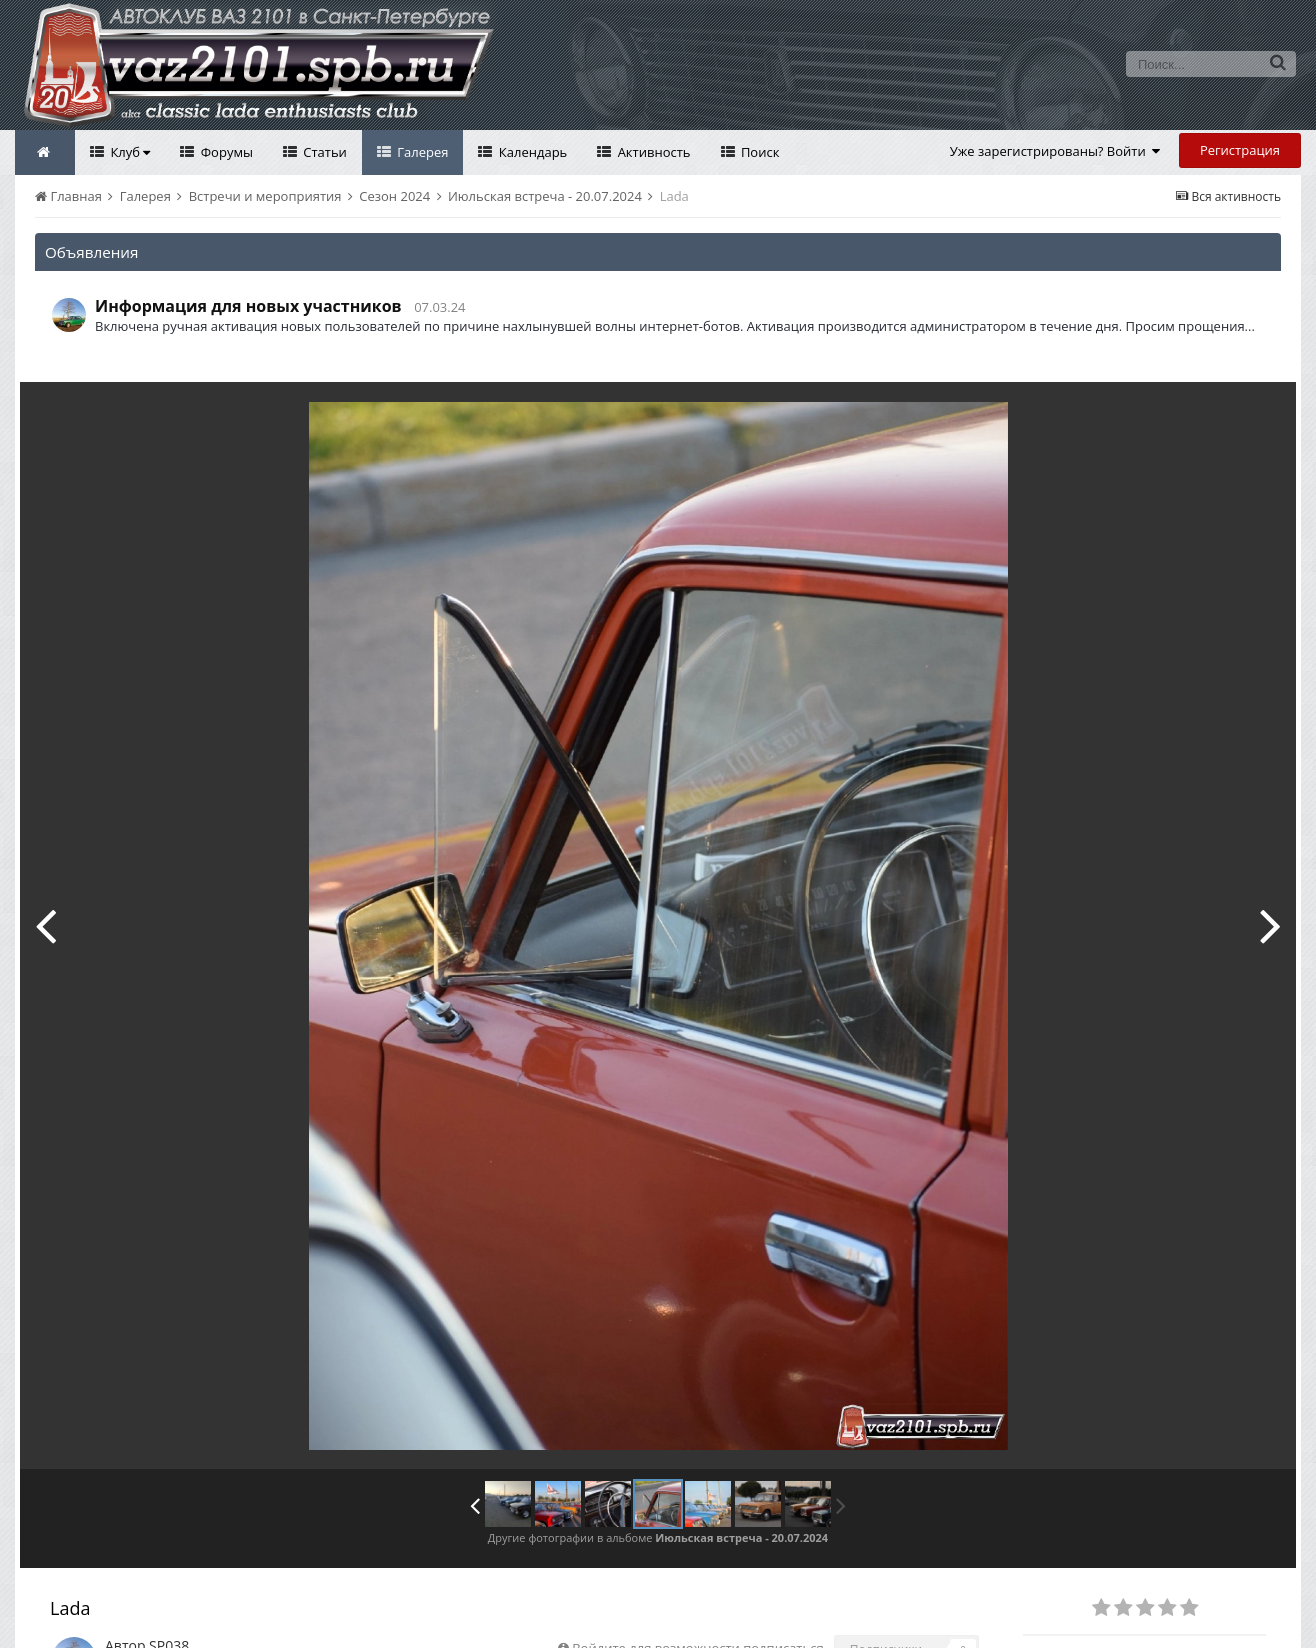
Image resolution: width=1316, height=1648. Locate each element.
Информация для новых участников (248, 306)
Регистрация (1240, 150)
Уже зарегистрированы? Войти (1055, 151)
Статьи (323, 152)
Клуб (128, 152)
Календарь (531, 152)
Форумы (225, 152)
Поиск (759, 152)
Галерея (421, 152)
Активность (652, 152)
